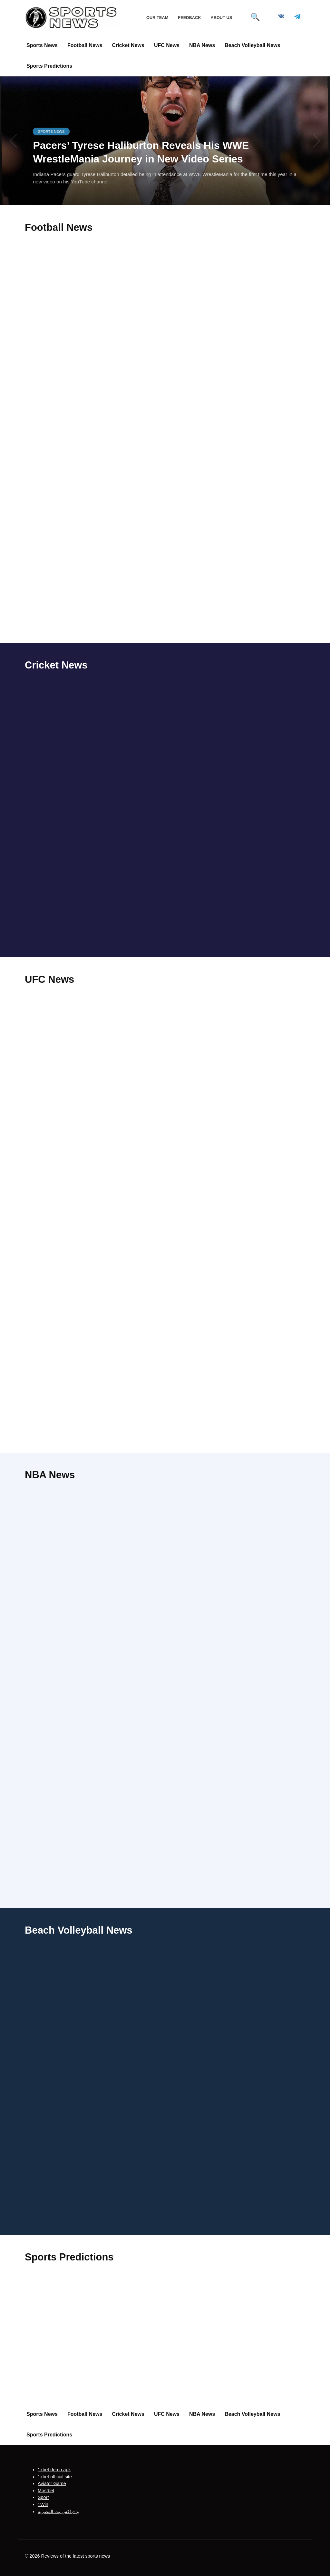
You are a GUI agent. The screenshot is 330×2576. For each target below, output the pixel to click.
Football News (84, 45)
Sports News (42, 45)
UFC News (167, 45)
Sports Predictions (49, 66)
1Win (43, 2504)
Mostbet (46, 2490)
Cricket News (128, 45)
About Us (221, 17)
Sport (43, 2497)
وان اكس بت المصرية (58, 2511)
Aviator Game (52, 2483)
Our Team (157, 17)
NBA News (202, 45)
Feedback (189, 17)
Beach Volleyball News (252, 45)
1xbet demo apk (54, 2469)
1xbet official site (55, 2476)
